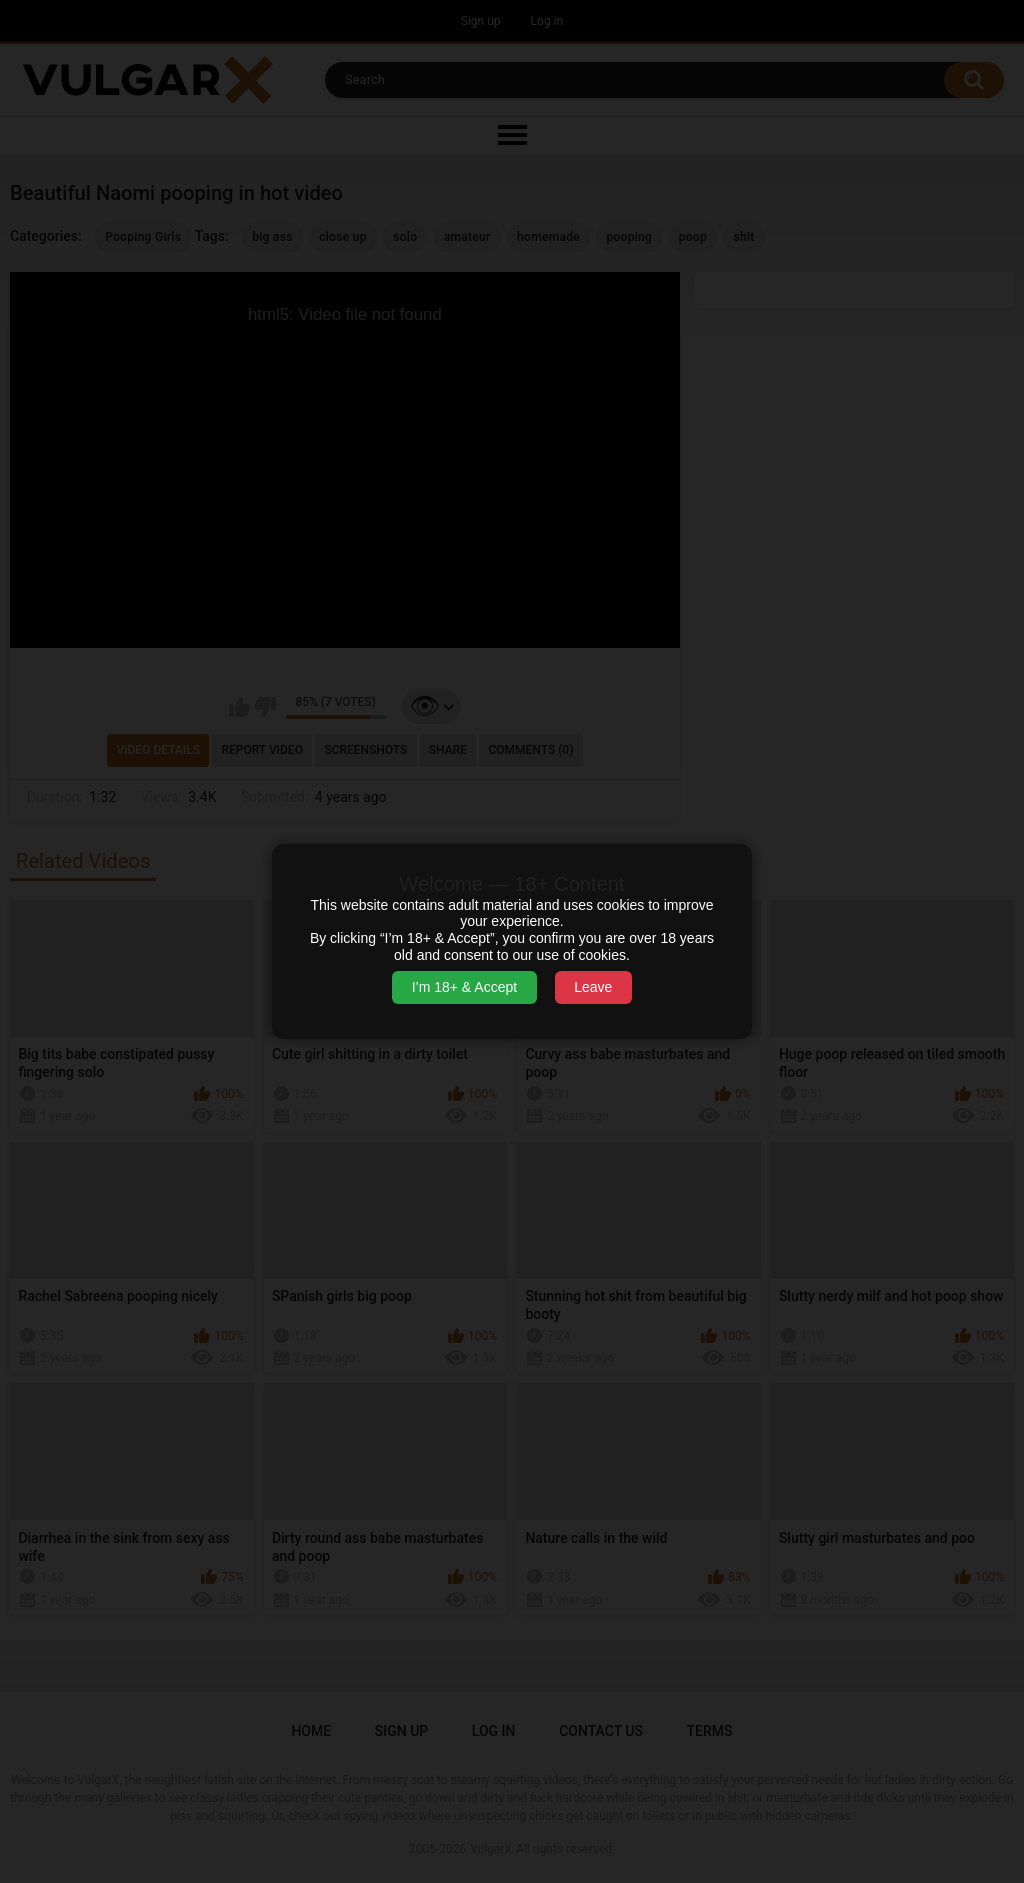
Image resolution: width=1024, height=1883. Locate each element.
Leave (593, 987)
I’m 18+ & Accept (464, 987)
